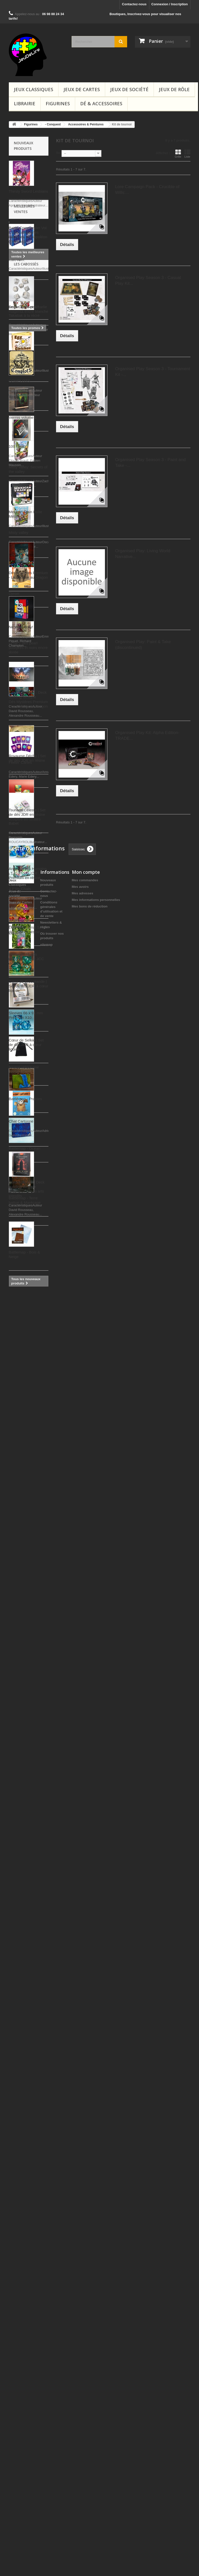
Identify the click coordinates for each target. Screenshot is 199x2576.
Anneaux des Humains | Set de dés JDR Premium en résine (28, 873)
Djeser (14, 593)
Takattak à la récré (24, 1411)
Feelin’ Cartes (20, 1858)
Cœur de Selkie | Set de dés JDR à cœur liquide (26, 1044)
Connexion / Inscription (169, 4)
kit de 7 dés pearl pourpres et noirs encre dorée (28, 647)
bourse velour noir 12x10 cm (24, 2165)
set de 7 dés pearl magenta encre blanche (28, 309)
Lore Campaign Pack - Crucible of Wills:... (147, 189)
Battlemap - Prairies (25, 1099)
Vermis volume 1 (23, 417)
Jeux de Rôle (174, 89)
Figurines (58, 103)
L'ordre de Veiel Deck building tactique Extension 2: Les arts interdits (27, 2284)
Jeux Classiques (33, 89)
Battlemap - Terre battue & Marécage (25, 1200)
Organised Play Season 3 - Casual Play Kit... (148, 280)
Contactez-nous (134, 4)
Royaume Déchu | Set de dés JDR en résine (27, 758)
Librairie (24, 103)
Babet (14, 1919)
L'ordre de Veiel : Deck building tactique (28, 1790)
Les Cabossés (26, 2352)
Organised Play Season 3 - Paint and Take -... (150, 462)
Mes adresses (82, 2493)
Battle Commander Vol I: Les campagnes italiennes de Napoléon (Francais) (28, 234)
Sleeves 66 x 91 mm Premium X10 (26, 2110)
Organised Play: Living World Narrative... (142, 553)
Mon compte (86, 2471)
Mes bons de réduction (90, 2506)
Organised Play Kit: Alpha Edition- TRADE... (147, 735)
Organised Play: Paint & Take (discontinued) (143, 644)
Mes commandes (85, 2480)
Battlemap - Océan (24, 1148)
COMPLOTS (19, 1476)
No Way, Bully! (21, 1722)
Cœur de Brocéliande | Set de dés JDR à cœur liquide (28, 986)
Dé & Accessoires (101, 103)
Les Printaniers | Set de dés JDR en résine (28, 929)
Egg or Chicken (22, 361)
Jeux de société (129, 89)
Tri (58, 153)
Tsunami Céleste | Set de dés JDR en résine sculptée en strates (27, 814)
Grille (178, 153)
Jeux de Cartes (82, 89)
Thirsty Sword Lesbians (28, 191)
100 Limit (16, 1542)
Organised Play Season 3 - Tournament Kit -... (152, 371)
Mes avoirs (80, 2486)
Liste (187, 153)
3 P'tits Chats (20, 1984)
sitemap (46, 2544)
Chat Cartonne (21, 2217)
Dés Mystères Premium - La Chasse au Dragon (28, 704)
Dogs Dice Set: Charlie (28, 2395)
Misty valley (19, 532)
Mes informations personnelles (96, 2499)
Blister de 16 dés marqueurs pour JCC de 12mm (26, 2054)
